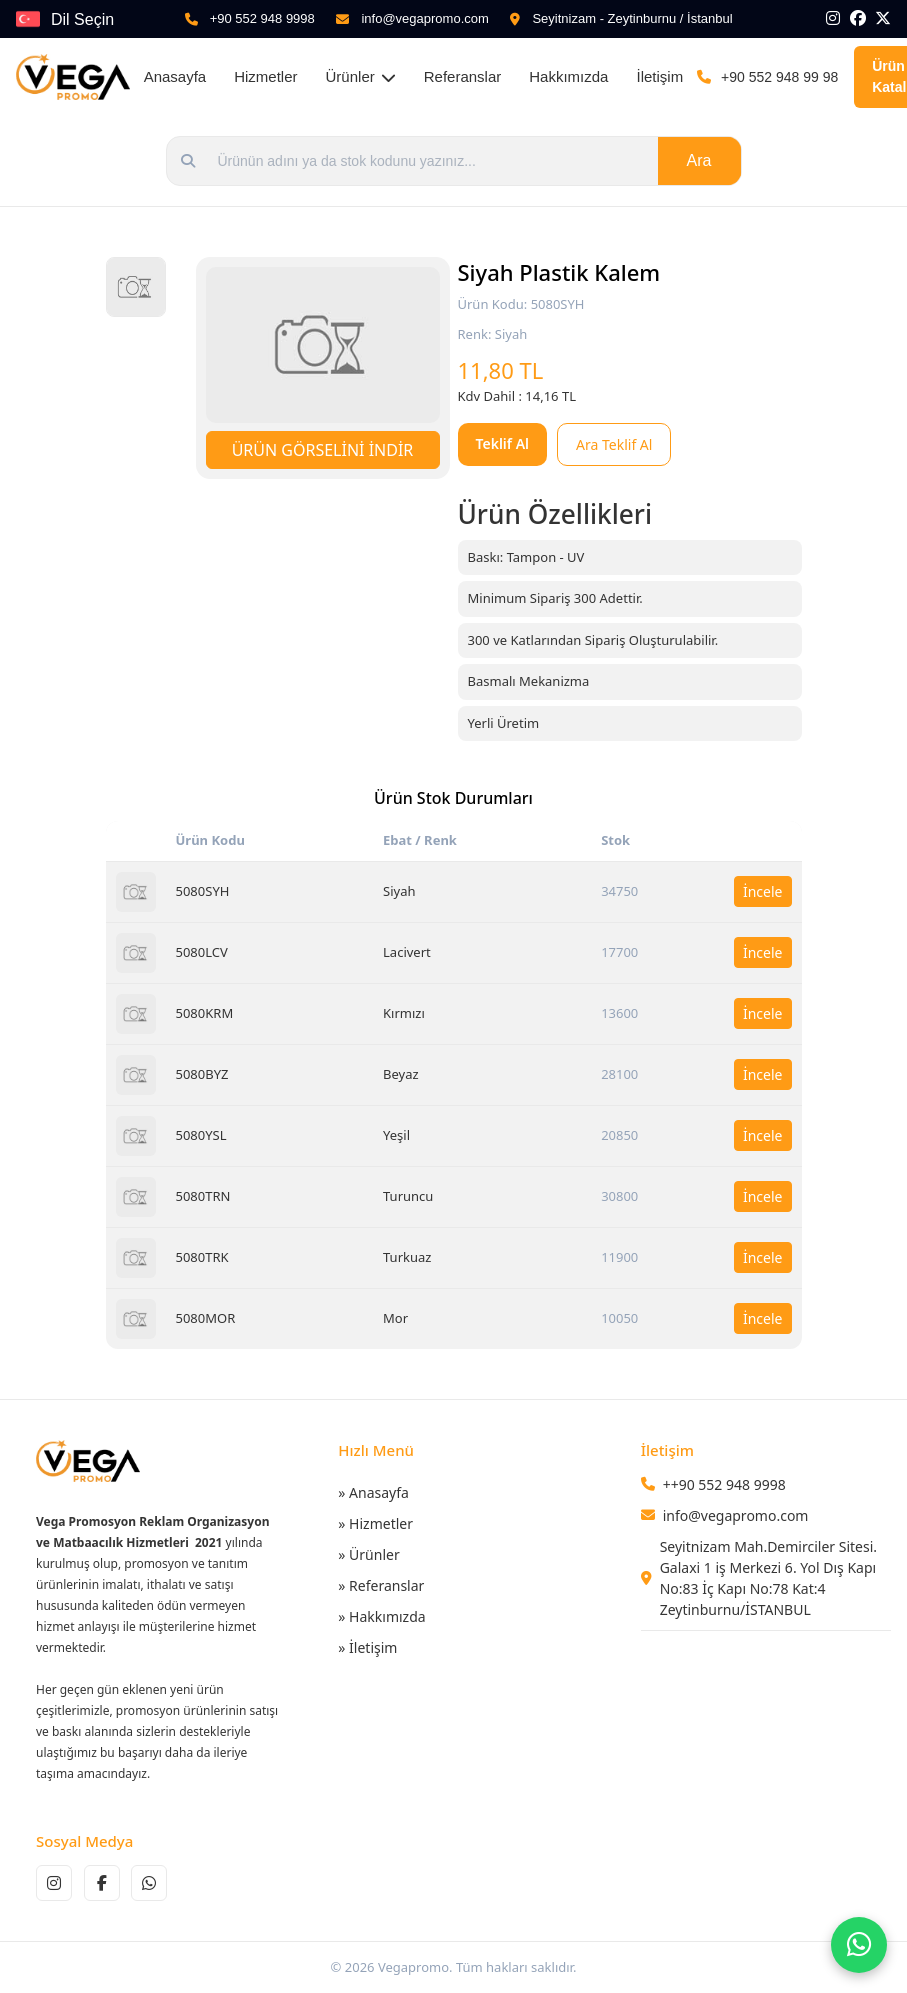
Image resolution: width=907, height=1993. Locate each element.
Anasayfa (175, 76)
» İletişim (367, 1647)
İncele (763, 891)
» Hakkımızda (381, 1616)
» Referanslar (381, 1585)
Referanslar (463, 76)
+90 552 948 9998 (262, 18)
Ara (699, 160)
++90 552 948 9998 (724, 1484)
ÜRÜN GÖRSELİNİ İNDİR (323, 450)
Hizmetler (265, 76)
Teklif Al (503, 443)
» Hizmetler (375, 1523)
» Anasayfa (373, 1492)
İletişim (659, 76)
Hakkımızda (568, 76)
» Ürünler (368, 1554)
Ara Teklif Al (614, 444)
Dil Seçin (82, 19)
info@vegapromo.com (424, 18)
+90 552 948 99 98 (779, 77)
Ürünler (361, 76)
